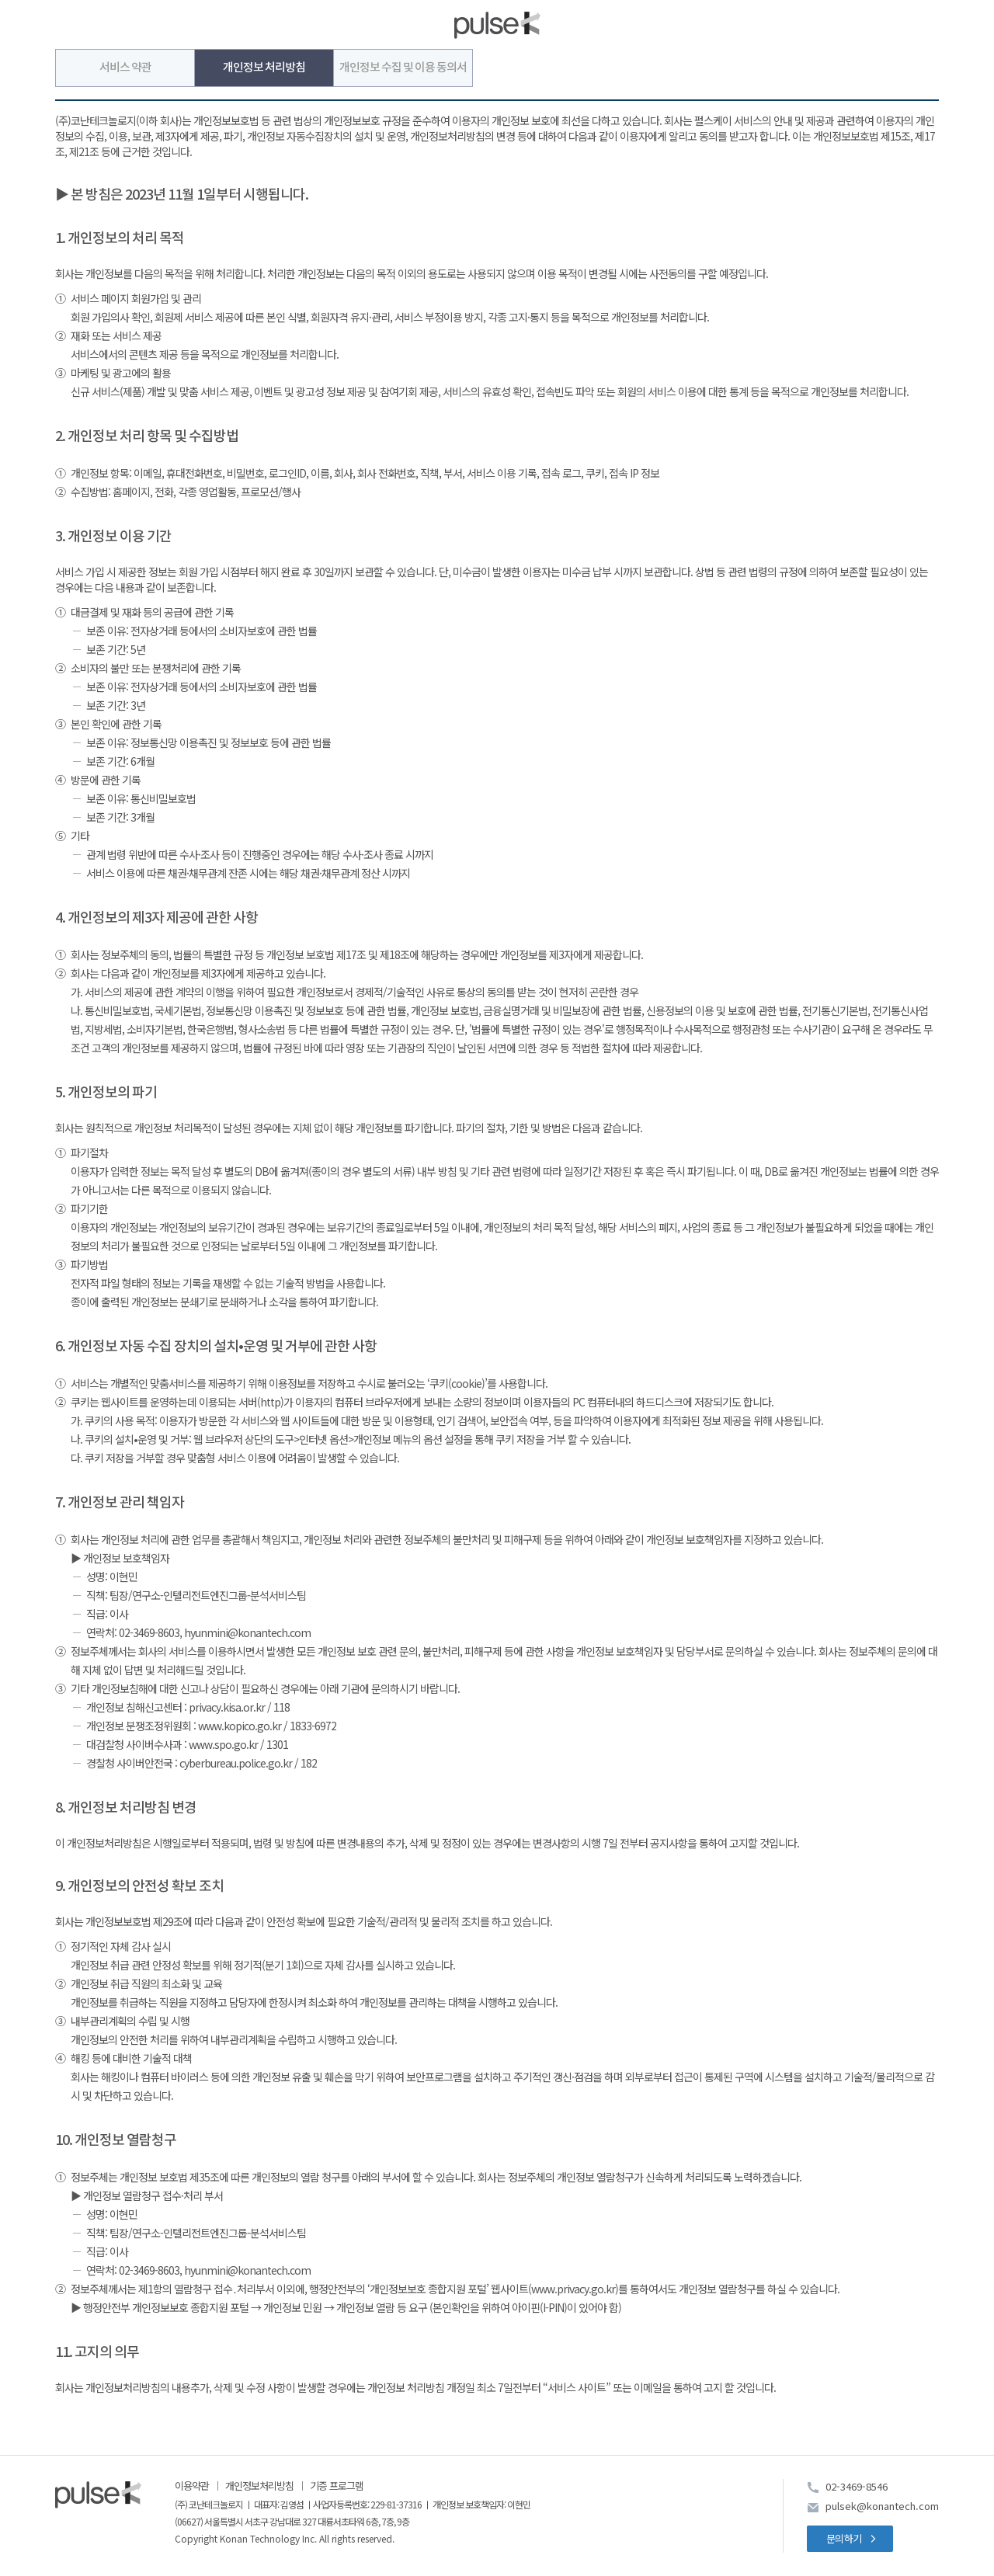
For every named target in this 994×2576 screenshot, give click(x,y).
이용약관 (192, 2485)
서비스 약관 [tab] (125, 68)
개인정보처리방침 (259, 2485)
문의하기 (843, 2538)
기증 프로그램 (336, 2485)
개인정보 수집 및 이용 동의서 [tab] (403, 68)
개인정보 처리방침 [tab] (264, 68)
